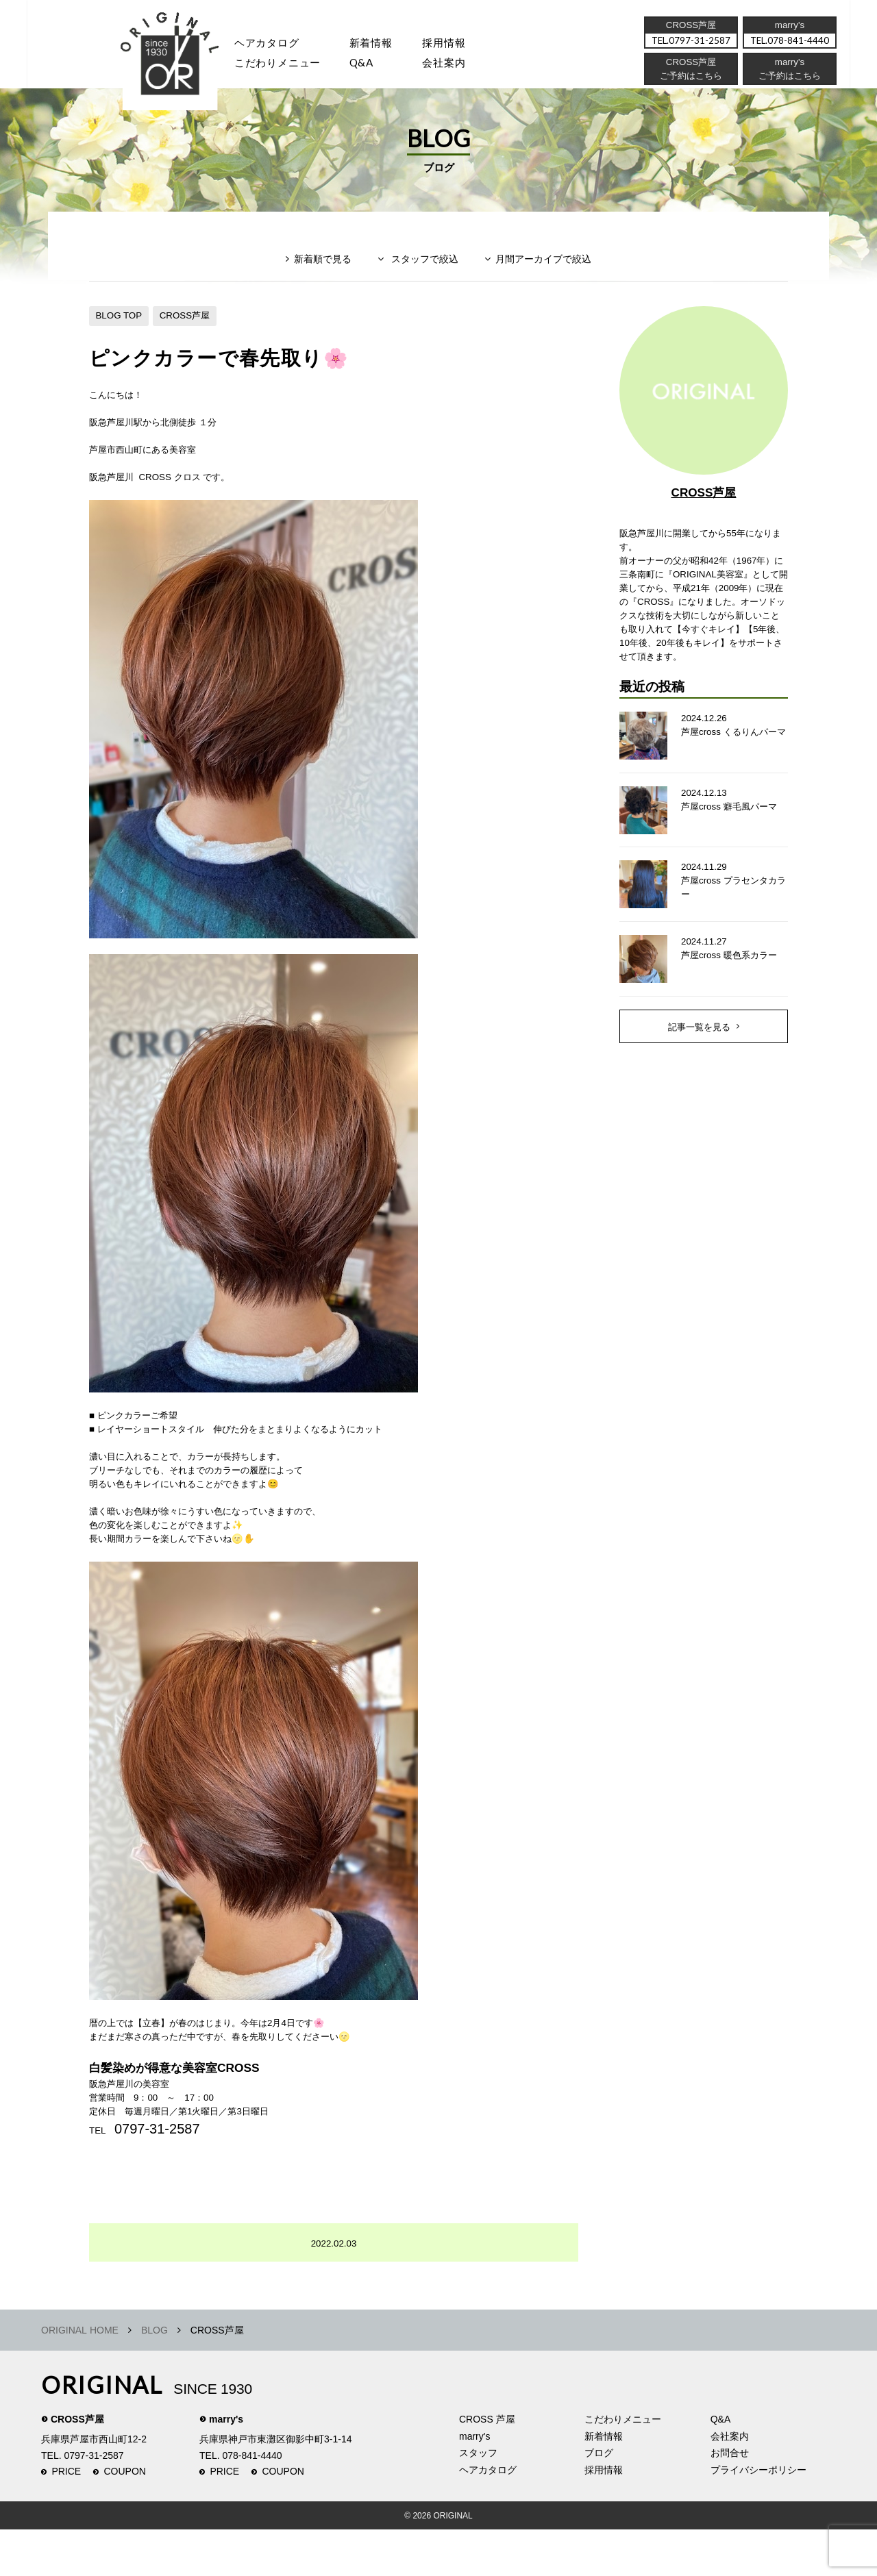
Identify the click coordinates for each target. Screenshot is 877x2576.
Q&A (371, 65)
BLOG (154, 2376)
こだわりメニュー (622, 2465)
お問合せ (730, 2499)
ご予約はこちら (788, 78)
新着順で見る (314, 278)
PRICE (66, 2517)
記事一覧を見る (699, 1073)
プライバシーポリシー (758, 2515)
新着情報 (603, 2482)
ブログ (598, 2499)
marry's (226, 2465)
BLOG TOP (120, 330)
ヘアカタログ (273, 44)
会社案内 (459, 65)
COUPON (125, 2517)
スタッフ (185, 65)
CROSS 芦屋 (487, 2465)
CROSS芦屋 (190, 330)
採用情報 (459, 44)
